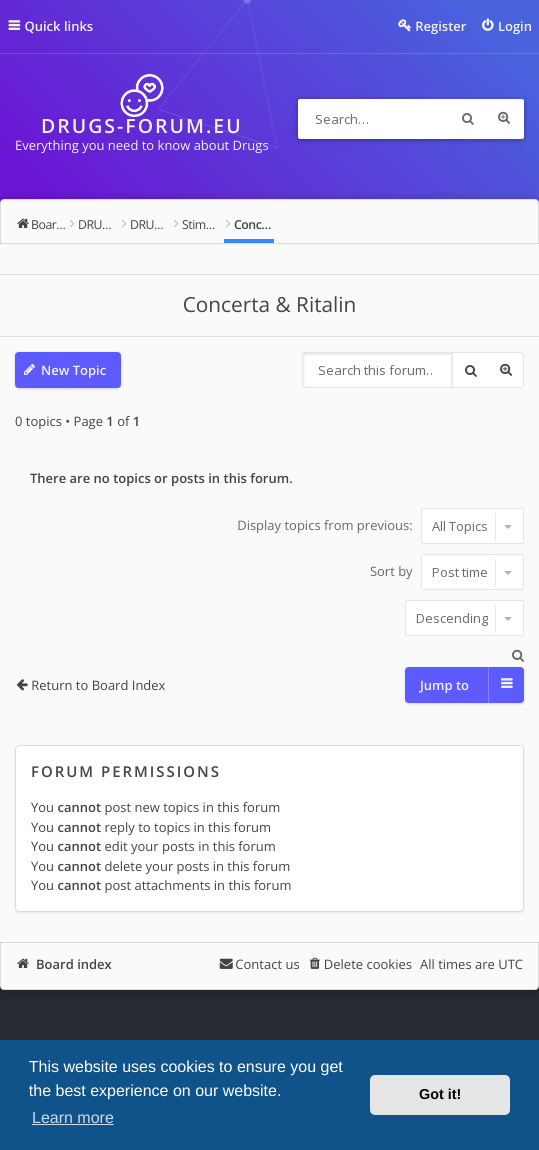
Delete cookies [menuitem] (368, 964)
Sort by (447, 572)
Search (468, 119)
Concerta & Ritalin (270, 305)
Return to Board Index (98, 685)
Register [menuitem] (440, 26)
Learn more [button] (73, 1118)
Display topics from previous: (380, 526)
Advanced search (504, 119)
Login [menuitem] (515, 26)
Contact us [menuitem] (267, 964)
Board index (74, 964)
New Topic (73, 370)
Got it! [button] (440, 1095)
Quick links (59, 26)
